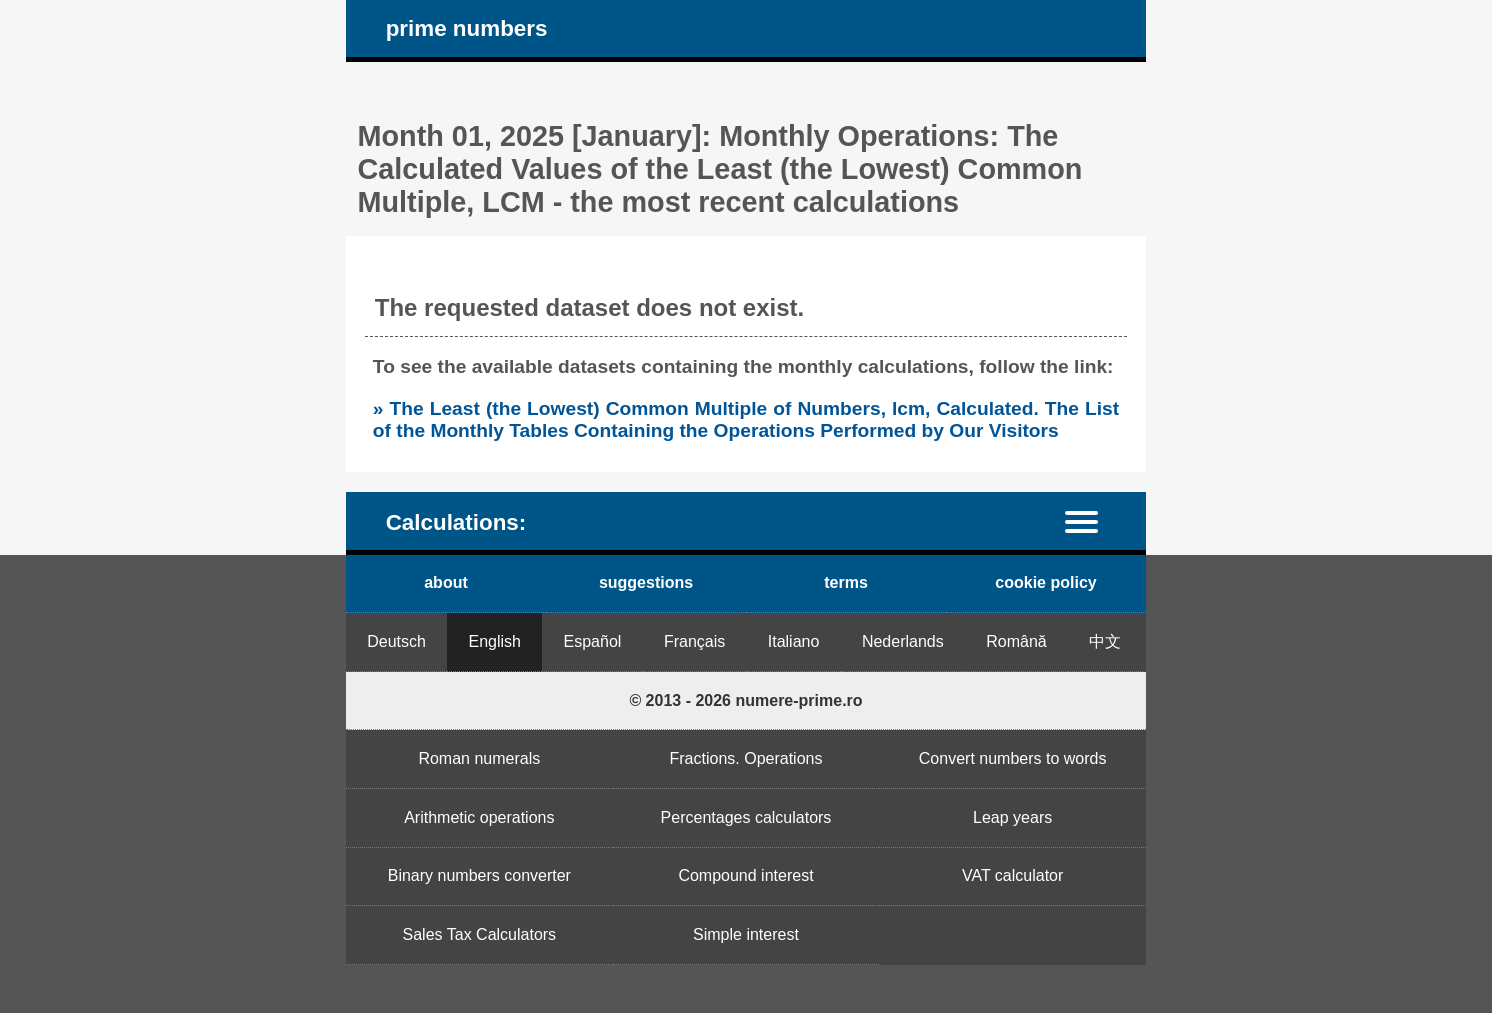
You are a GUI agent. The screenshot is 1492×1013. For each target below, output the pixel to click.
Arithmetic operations (479, 817)
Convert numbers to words (1013, 758)
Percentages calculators (746, 817)
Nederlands (903, 641)
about (446, 582)
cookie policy (1045, 582)
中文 (1105, 641)
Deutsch (396, 641)
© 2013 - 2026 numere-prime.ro (745, 700)
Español (593, 641)
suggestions (646, 582)
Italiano (794, 641)
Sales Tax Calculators (480, 934)
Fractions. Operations (746, 758)
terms (846, 582)
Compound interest (745, 875)
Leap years (1012, 817)
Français (694, 641)
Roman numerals (479, 758)
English (495, 641)
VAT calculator (1012, 875)
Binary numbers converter (479, 875)
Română (1016, 641)
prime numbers (467, 28)
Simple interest (746, 934)
